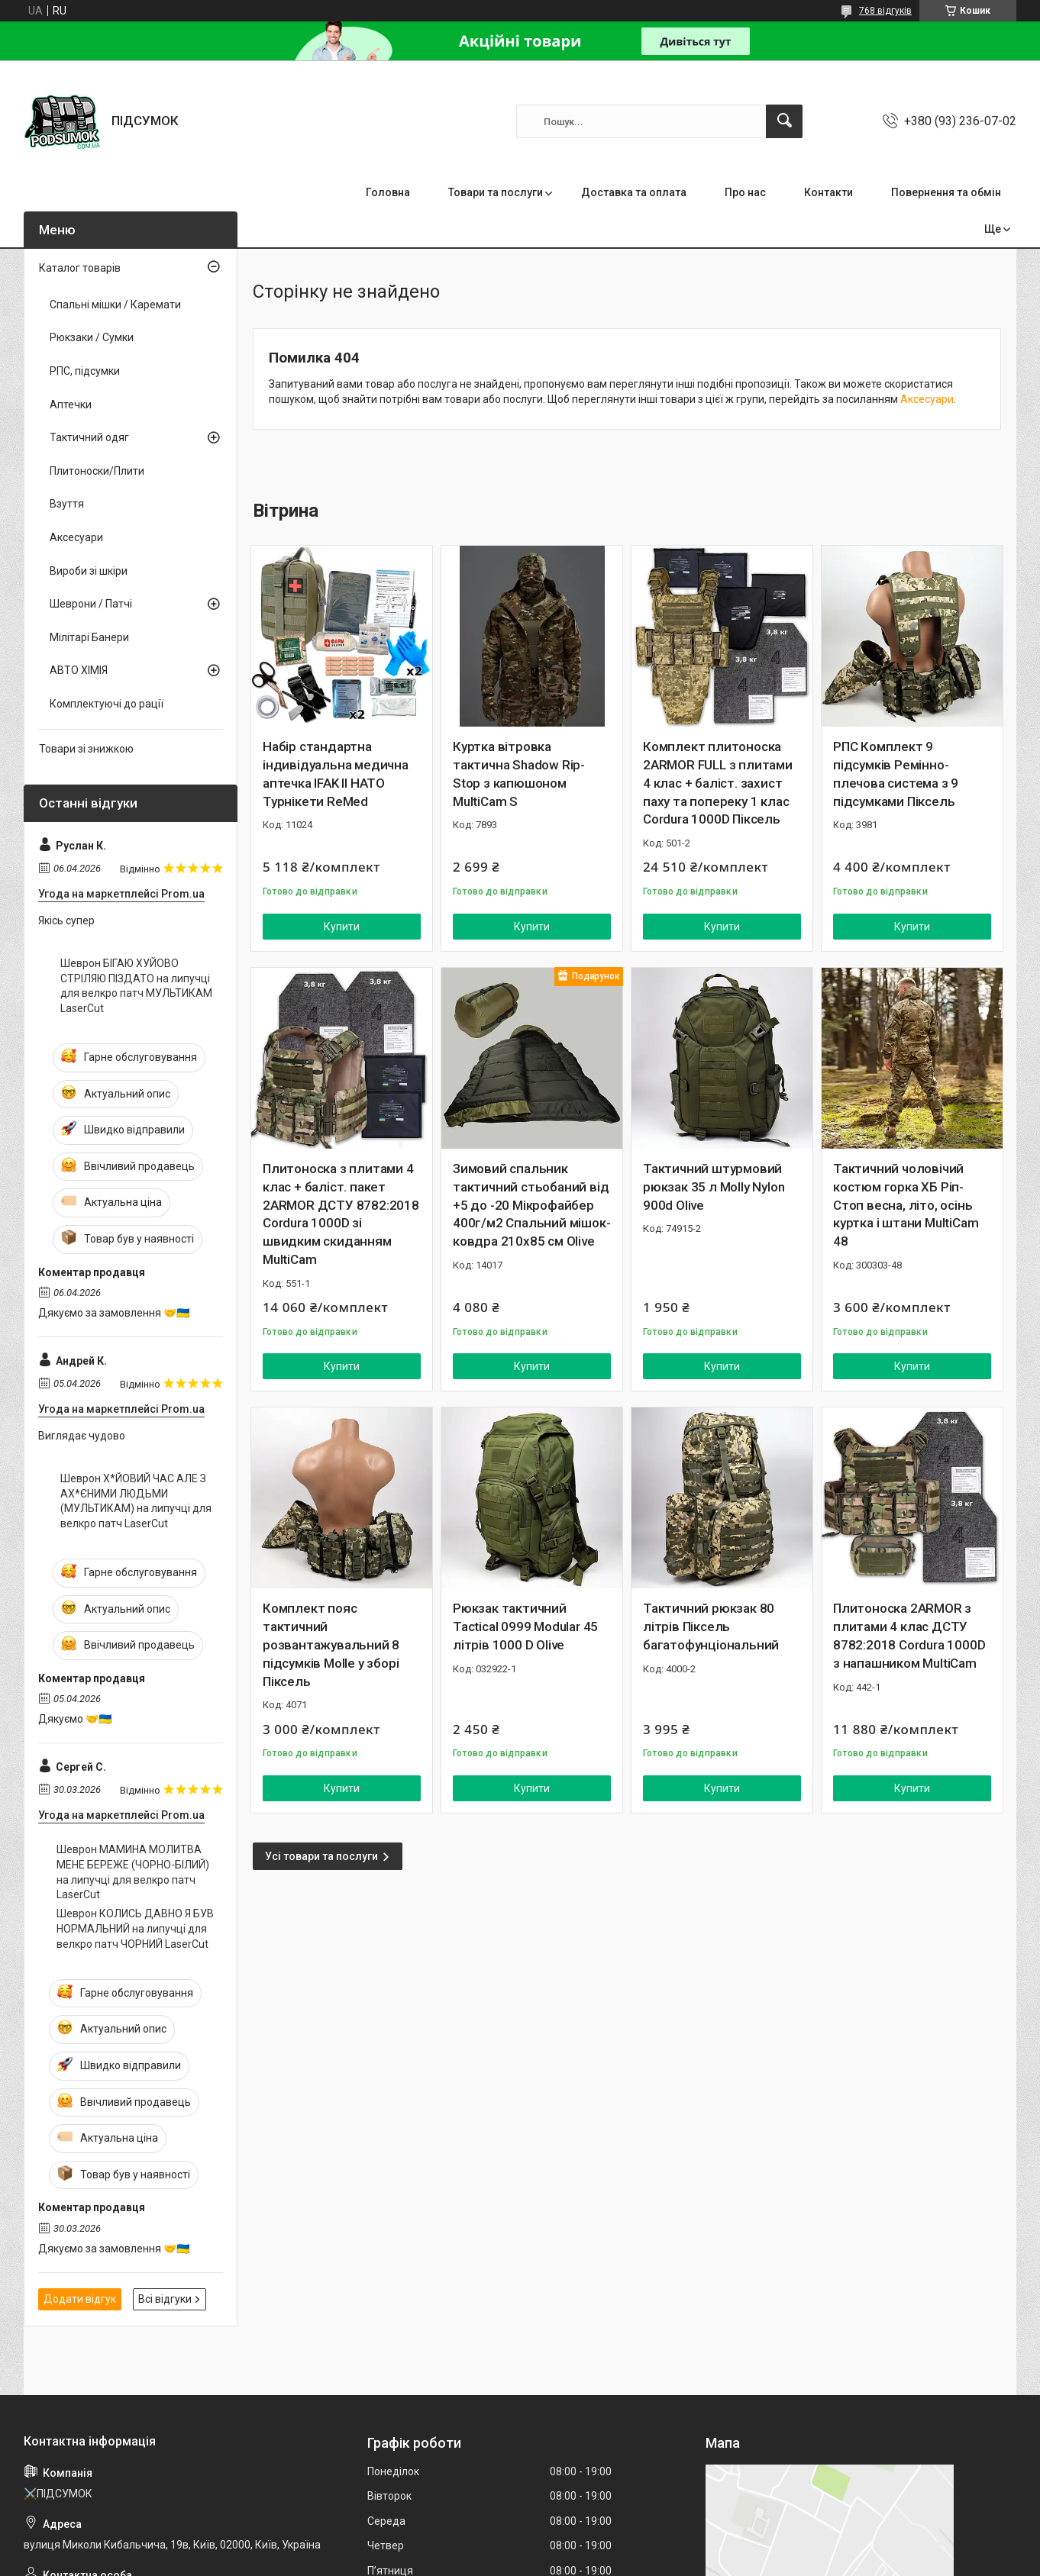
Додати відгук (80, 2299)
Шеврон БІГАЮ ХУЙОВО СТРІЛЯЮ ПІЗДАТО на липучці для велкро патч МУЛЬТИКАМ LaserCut (136, 985)
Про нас (745, 192)
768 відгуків (885, 10)
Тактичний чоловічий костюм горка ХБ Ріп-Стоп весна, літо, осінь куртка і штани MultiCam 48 (905, 1205)
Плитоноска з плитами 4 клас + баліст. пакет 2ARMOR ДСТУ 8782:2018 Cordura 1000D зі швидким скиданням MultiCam (341, 1214)
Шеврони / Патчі (91, 604)
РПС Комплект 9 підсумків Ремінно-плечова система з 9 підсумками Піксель (895, 773)
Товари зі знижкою (86, 749)
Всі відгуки (165, 2299)
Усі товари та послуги (321, 1856)
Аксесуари (927, 399)
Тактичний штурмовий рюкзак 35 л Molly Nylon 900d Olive (713, 1187)
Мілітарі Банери (89, 637)
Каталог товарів (80, 268)
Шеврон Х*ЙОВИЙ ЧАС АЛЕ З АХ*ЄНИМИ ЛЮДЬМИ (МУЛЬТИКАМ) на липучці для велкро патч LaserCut (136, 1501)
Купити (342, 926)
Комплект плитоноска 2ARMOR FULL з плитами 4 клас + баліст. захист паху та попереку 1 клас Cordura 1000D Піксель (718, 783)
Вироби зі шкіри (89, 571)
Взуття (67, 504)
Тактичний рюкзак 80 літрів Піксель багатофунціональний (711, 1626)
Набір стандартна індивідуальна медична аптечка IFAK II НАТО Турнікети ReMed (336, 773)
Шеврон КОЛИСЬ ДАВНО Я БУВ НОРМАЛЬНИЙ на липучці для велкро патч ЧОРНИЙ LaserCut (135, 1928)
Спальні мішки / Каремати (115, 304)
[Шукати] (784, 121)
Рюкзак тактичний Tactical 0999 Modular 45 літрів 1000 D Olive (525, 1626)
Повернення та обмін (946, 192)
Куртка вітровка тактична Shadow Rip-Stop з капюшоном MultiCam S (519, 773)
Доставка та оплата (633, 192)
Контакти (828, 192)
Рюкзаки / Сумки (92, 337)
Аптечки (71, 404)
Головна (388, 192)
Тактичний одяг (89, 437)
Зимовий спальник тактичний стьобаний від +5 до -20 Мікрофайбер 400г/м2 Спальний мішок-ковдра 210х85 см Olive (531, 1205)
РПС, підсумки (85, 371)
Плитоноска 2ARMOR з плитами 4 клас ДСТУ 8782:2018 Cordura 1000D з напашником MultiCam (909, 1635)
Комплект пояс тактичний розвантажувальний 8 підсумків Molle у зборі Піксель (331, 1644)
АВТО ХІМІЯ (79, 670)
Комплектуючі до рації (106, 704)
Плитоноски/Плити (97, 471)
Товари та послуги (495, 192)
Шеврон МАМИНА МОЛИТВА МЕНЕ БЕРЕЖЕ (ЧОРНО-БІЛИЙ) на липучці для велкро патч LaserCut (133, 1872)
